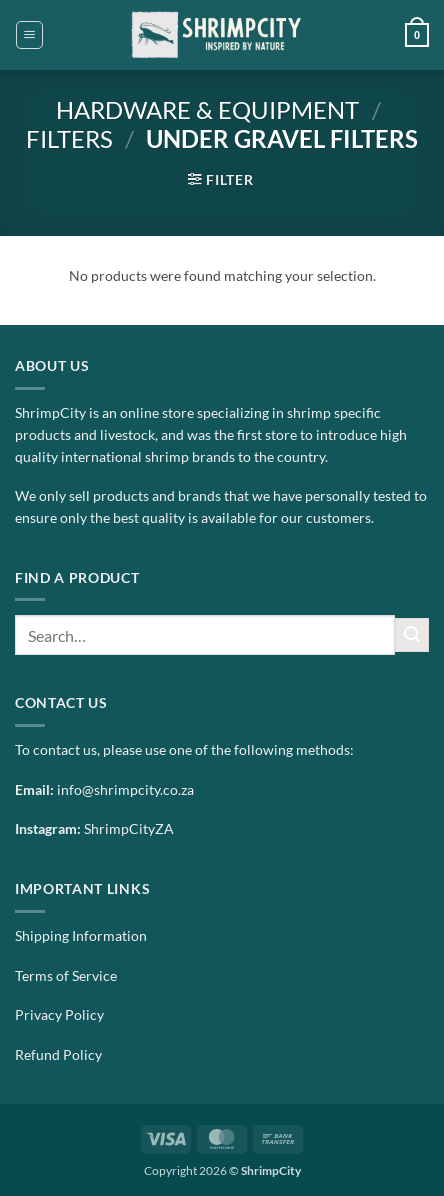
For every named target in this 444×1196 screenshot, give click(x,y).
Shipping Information (81, 936)
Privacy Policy (59, 1015)
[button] (29, 34)
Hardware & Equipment (207, 109)
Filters (69, 138)
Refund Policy (58, 1055)
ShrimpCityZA (129, 829)
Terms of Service (66, 976)
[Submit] (412, 635)
